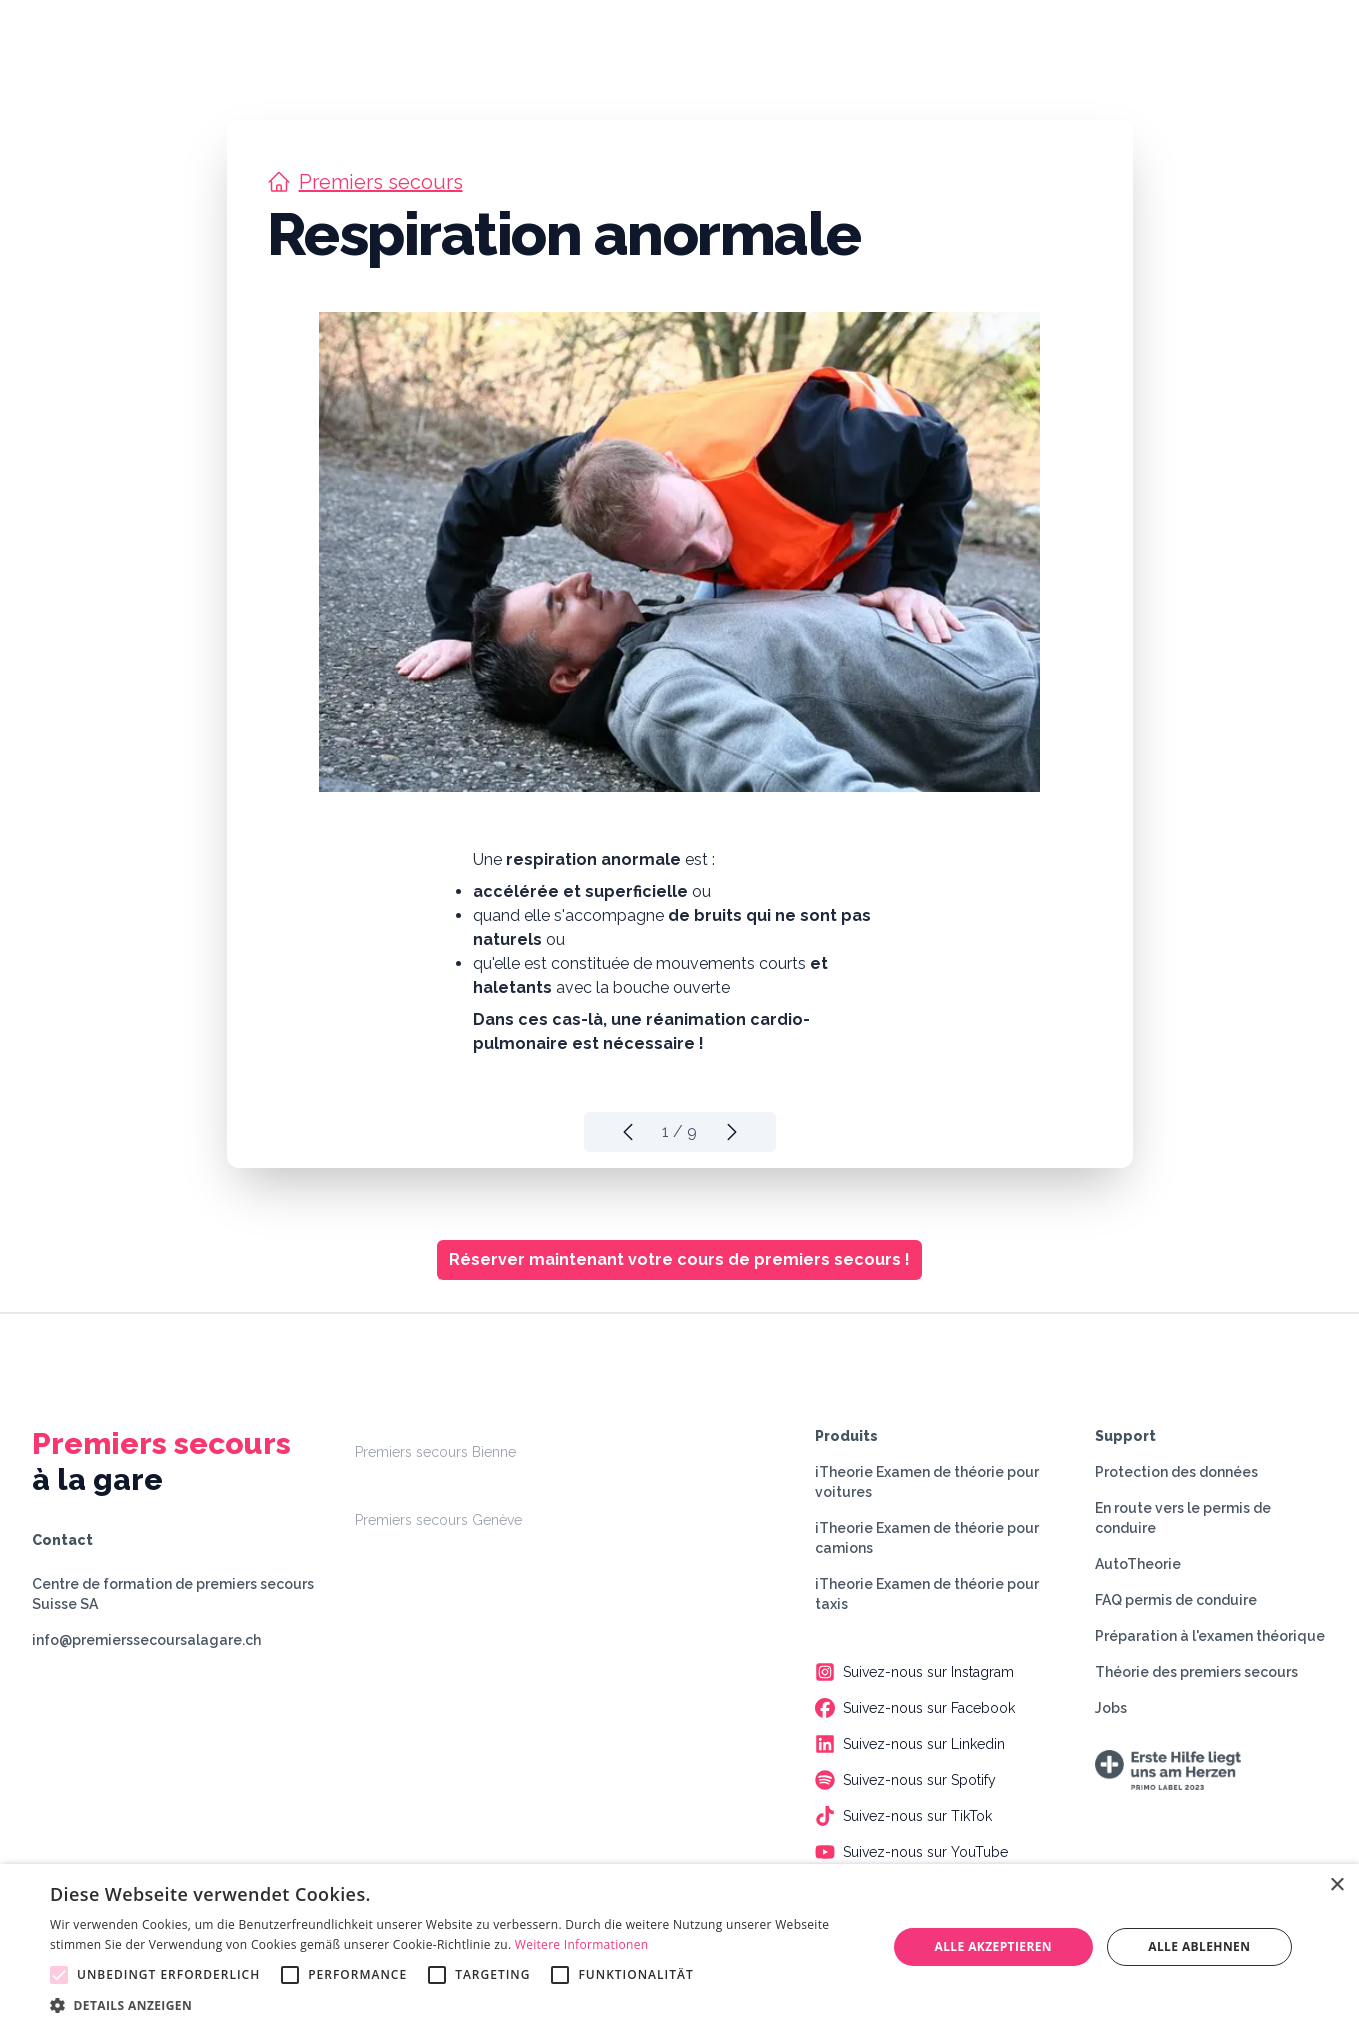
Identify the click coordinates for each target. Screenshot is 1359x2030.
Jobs (1111, 1708)
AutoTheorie (1138, 1564)
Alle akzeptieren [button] (993, 1946)
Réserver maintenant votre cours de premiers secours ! (679, 1259)
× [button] (1336, 1885)
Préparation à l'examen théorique (1210, 1636)
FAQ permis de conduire (1176, 1600)
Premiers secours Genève (438, 1520)
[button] (456, 2005)
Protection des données (1176, 1472)
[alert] (679, 1947)
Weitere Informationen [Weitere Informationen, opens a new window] (582, 1944)
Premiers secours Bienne (435, 1452)
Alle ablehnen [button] (1199, 1946)
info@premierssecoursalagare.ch (146, 1640)
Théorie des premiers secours (1196, 1672)
